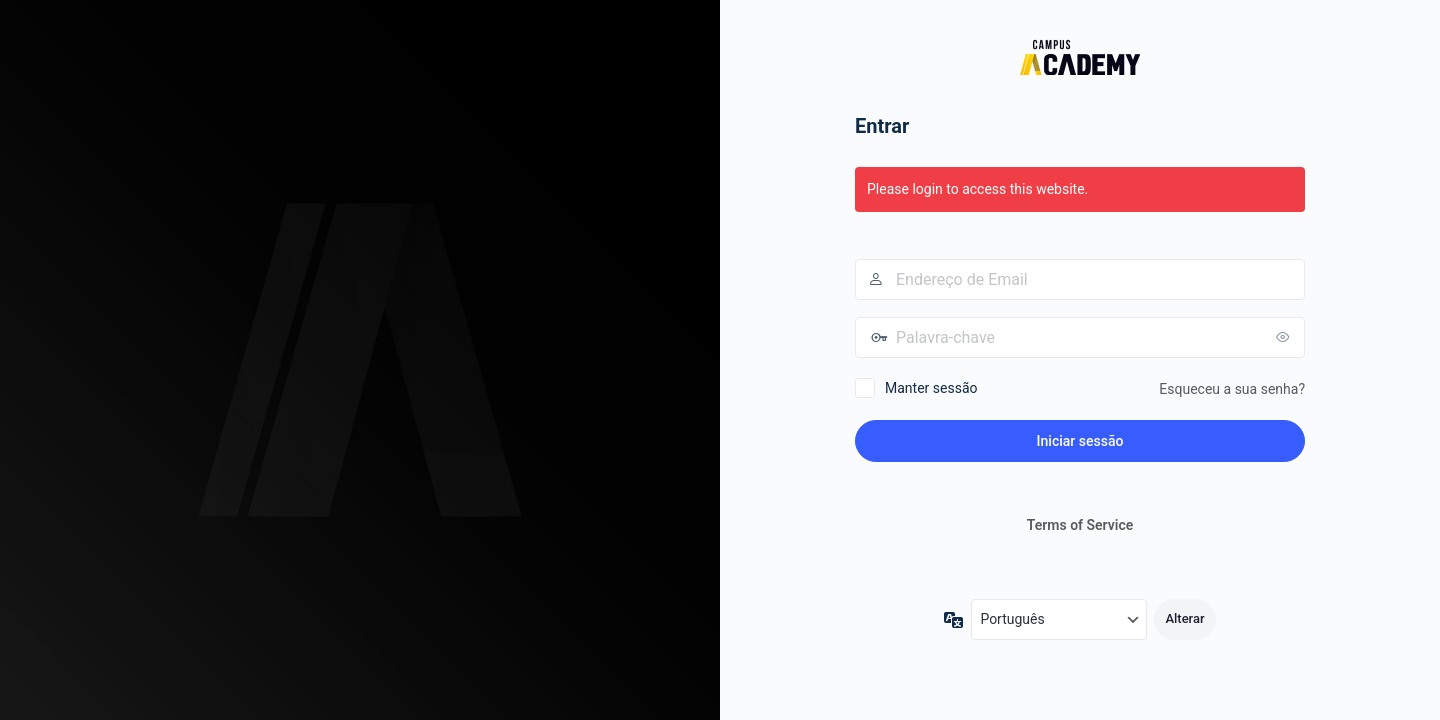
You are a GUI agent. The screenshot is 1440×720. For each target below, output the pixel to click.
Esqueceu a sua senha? (1232, 389)
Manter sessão (931, 388)
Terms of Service (1080, 525)
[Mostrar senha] (1285, 337)
